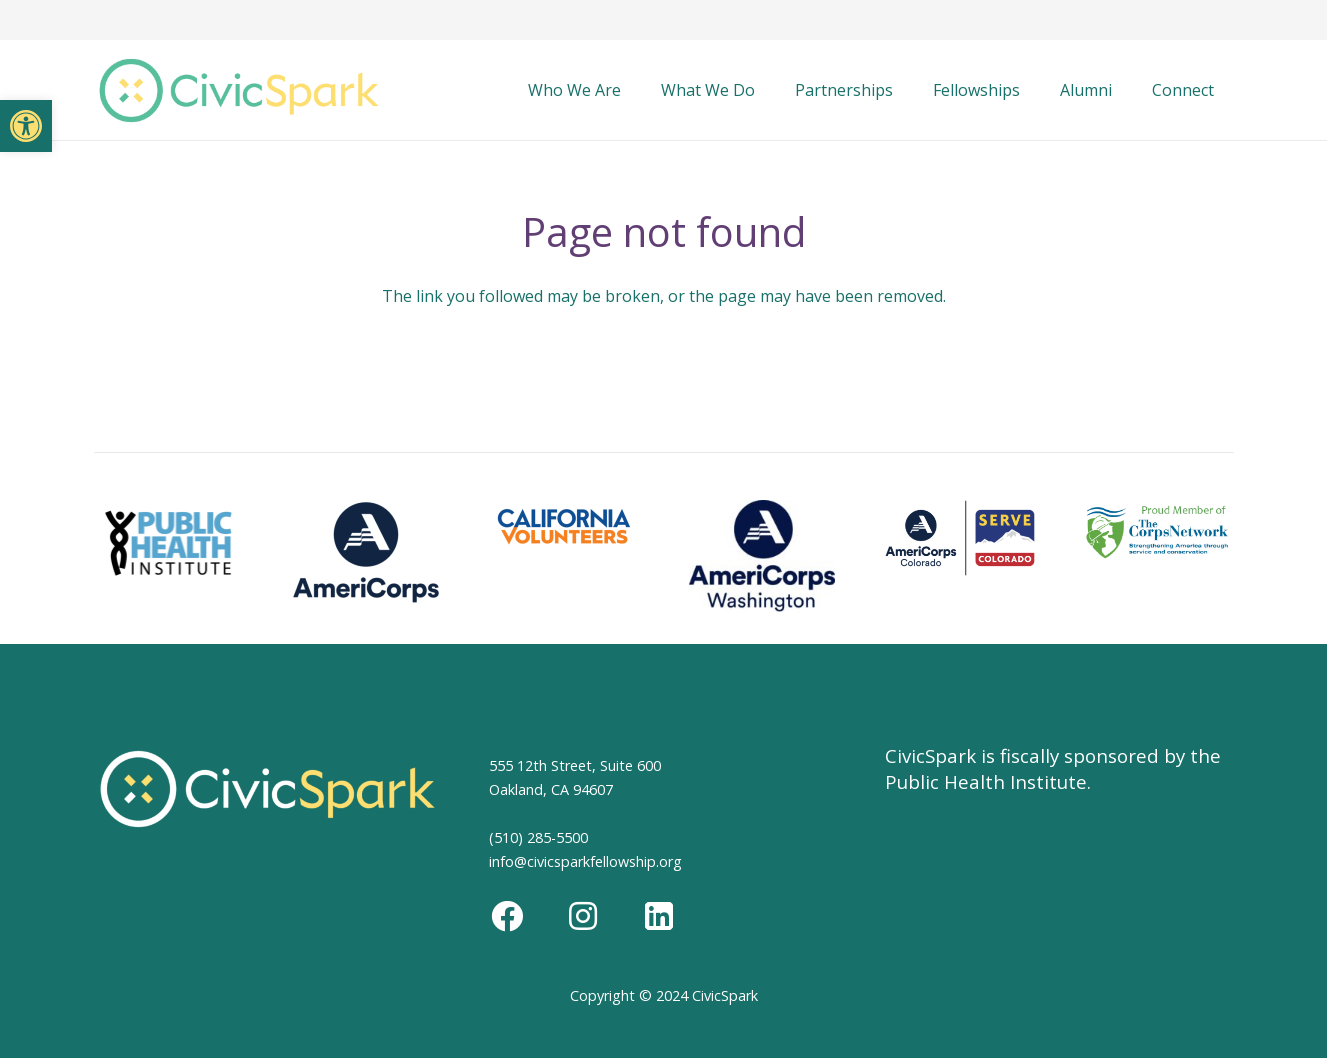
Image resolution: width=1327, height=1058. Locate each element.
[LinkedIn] (659, 916)
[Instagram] (583, 916)
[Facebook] (507, 916)
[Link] (239, 90)
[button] (26, 126)
